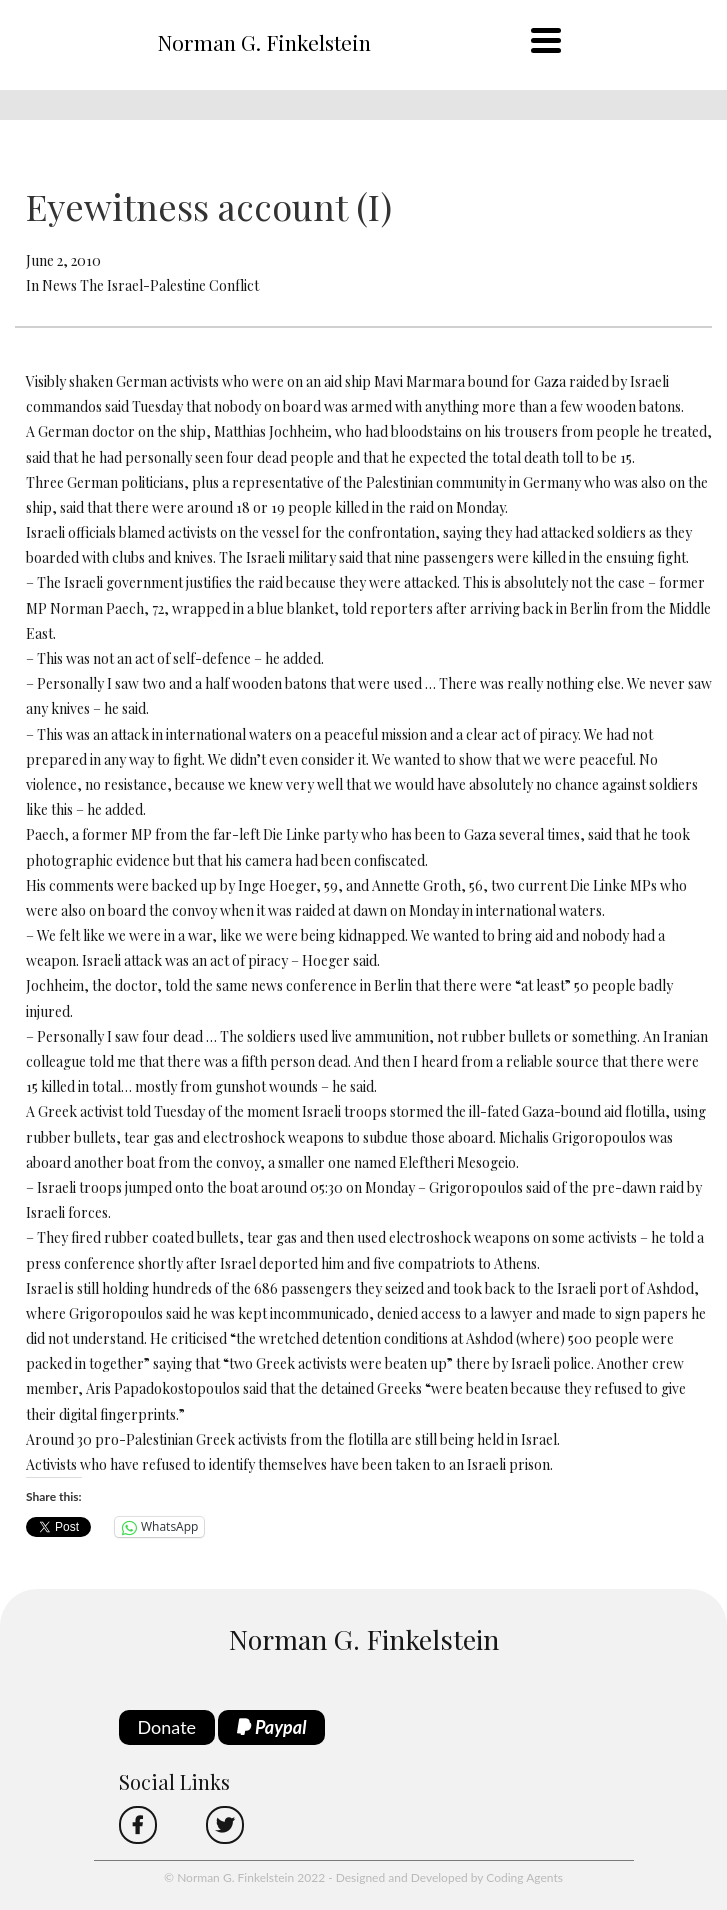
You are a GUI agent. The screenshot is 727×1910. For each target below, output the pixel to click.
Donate (167, 1727)
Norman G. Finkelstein (264, 42)
